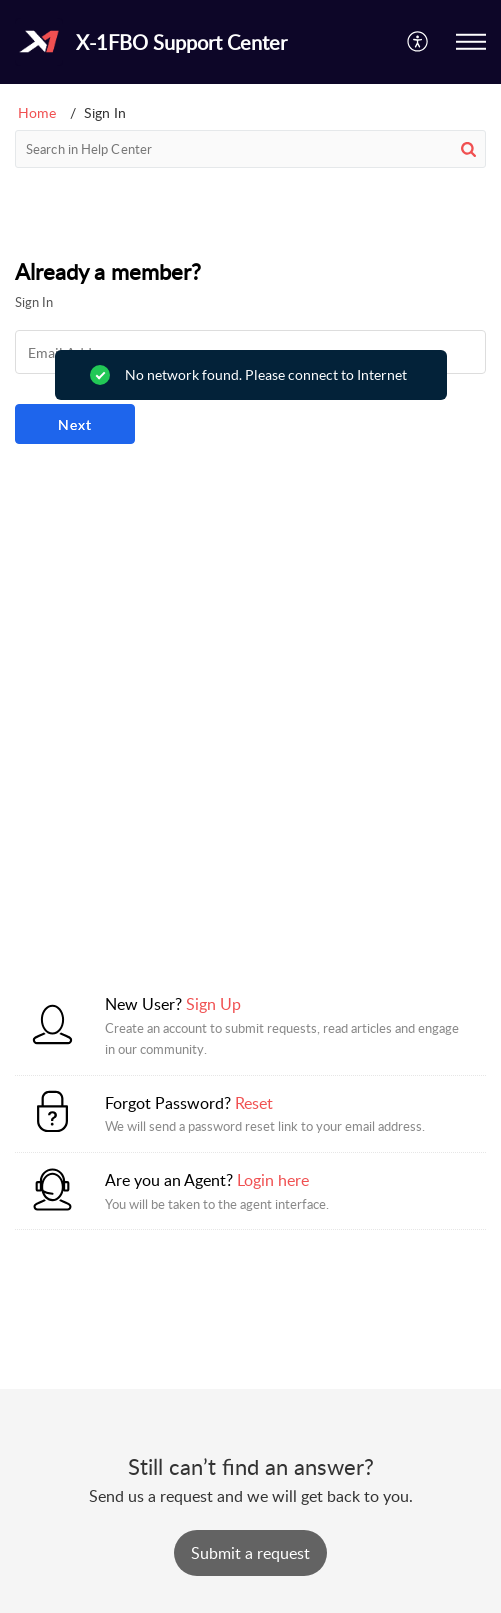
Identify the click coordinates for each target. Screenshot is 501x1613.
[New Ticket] (250, 1553)
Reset (254, 1103)
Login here (273, 1180)
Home (37, 112)
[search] (250, 149)
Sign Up (213, 1004)
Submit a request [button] (250, 1553)
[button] (418, 42)
